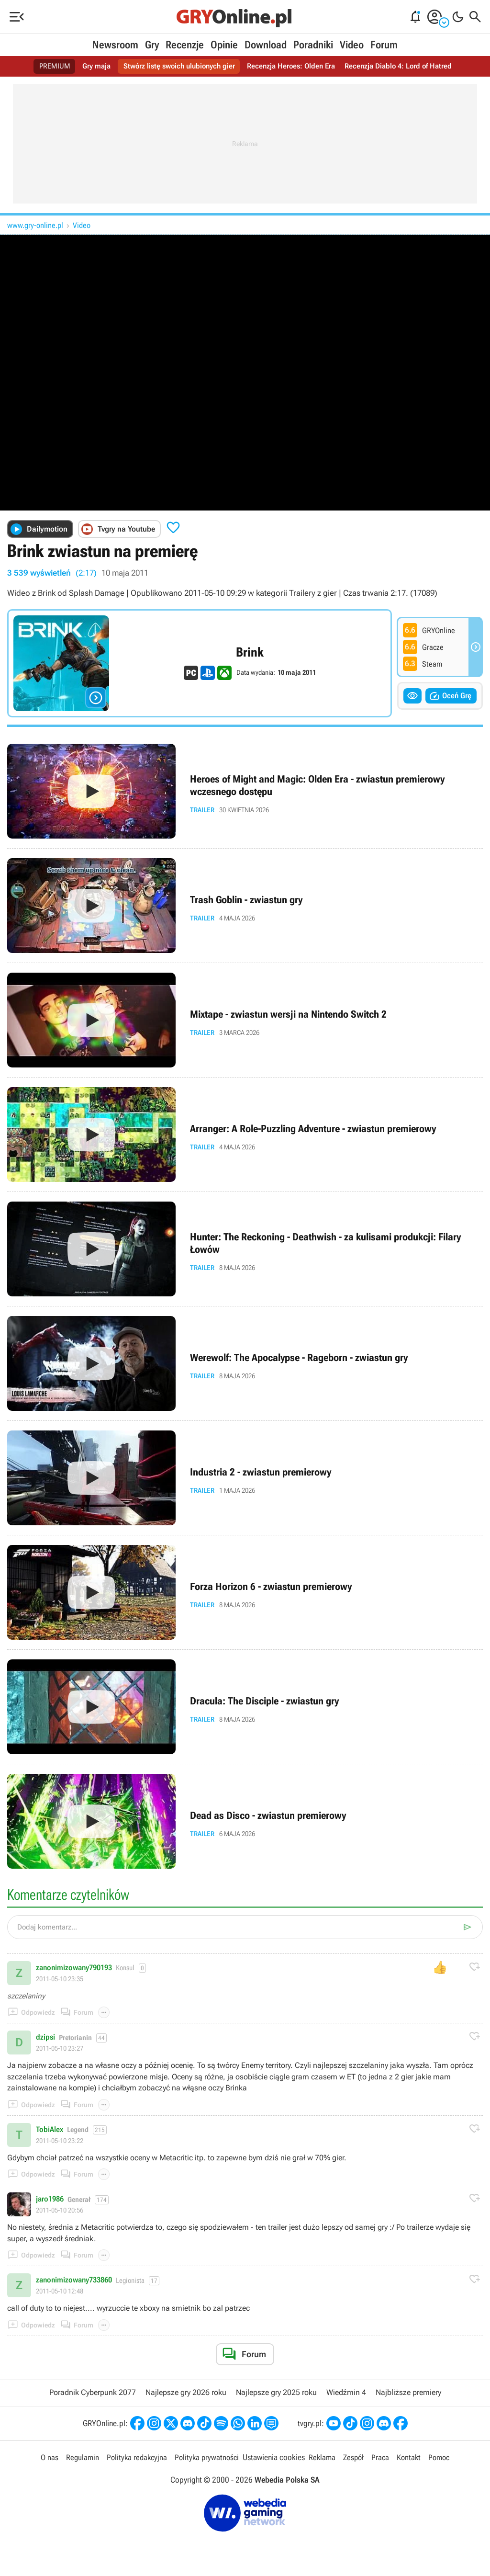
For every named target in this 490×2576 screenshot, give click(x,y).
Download (266, 45)
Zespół (355, 2458)
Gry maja (89, 66)
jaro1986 (50, 2199)
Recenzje (185, 45)
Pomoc (443, 2458)
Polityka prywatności (206, 2458)
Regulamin (78, 2458)
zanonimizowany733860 (74, 2280)
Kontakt (412, 2458)
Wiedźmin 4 (346, 2392)
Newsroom (115, 45)
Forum (384, 45)
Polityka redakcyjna (133, 2458)
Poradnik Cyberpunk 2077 (92, 2392)
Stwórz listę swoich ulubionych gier (175, 66)
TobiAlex (49, 2129)
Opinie (224, 45)
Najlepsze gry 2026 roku (185, 2392)
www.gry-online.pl (35, 225)
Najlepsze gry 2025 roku (276, 2392)
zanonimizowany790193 (74, 1968)
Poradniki (313, 45)
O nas (44, 2458)
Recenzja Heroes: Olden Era (292, 66)
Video (352, 45)
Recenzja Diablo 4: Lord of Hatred (404, 66)
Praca (383, 2458)
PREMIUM (46, 66)
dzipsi (45, 2037)
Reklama (323, 2458)
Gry (152, 45)
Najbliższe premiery (408, 2392)
